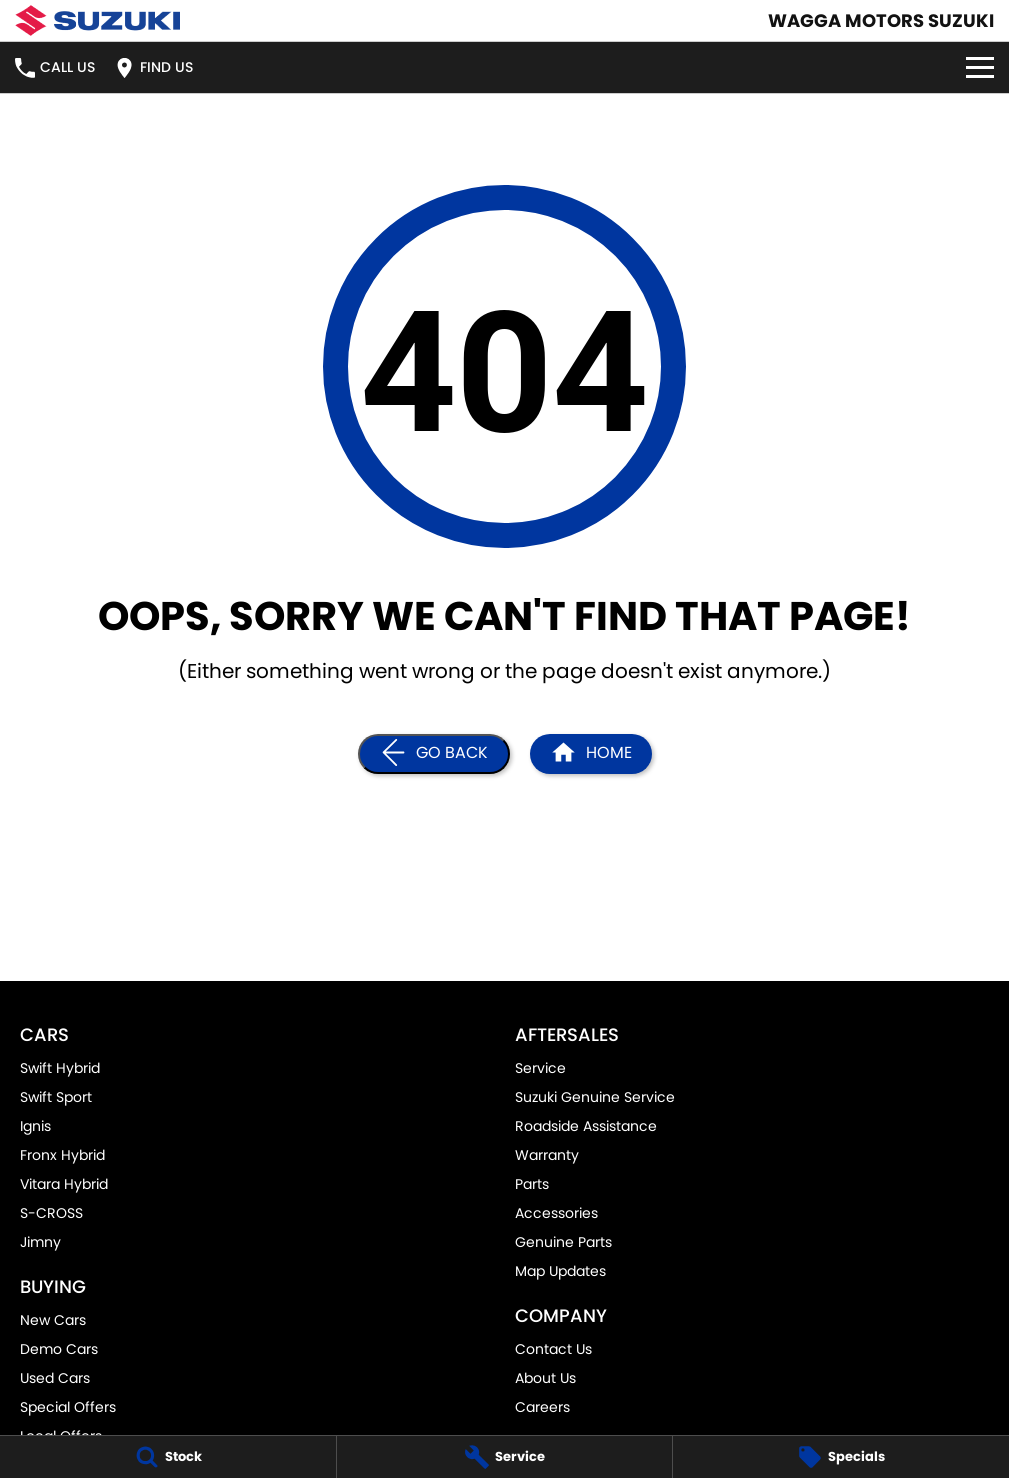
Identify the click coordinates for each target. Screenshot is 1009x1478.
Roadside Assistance (586, 1126)
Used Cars (55, 1378)
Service (540, 1068)
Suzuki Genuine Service (595, 1097)
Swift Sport (56, 1097)
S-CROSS (51, 1213)
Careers (542, 1407)
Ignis (35, 1126)
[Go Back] (434, 754)
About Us (545, 1378)
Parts (532, 1184)
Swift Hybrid (60, 1068)
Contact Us (553, 1349)
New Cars (53, 1320)
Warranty (547, 1155)
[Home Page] (97, 20)
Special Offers (68, 1407)
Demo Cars (59, 1349)
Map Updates (560, 1271)
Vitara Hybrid (64, 1184)
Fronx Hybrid (62, 1155)
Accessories (556, 1213)
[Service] (505, 1457)
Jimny (40, 1242)
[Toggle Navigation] (980, 67)
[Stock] (168, 1457)
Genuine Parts (563, 1242)
